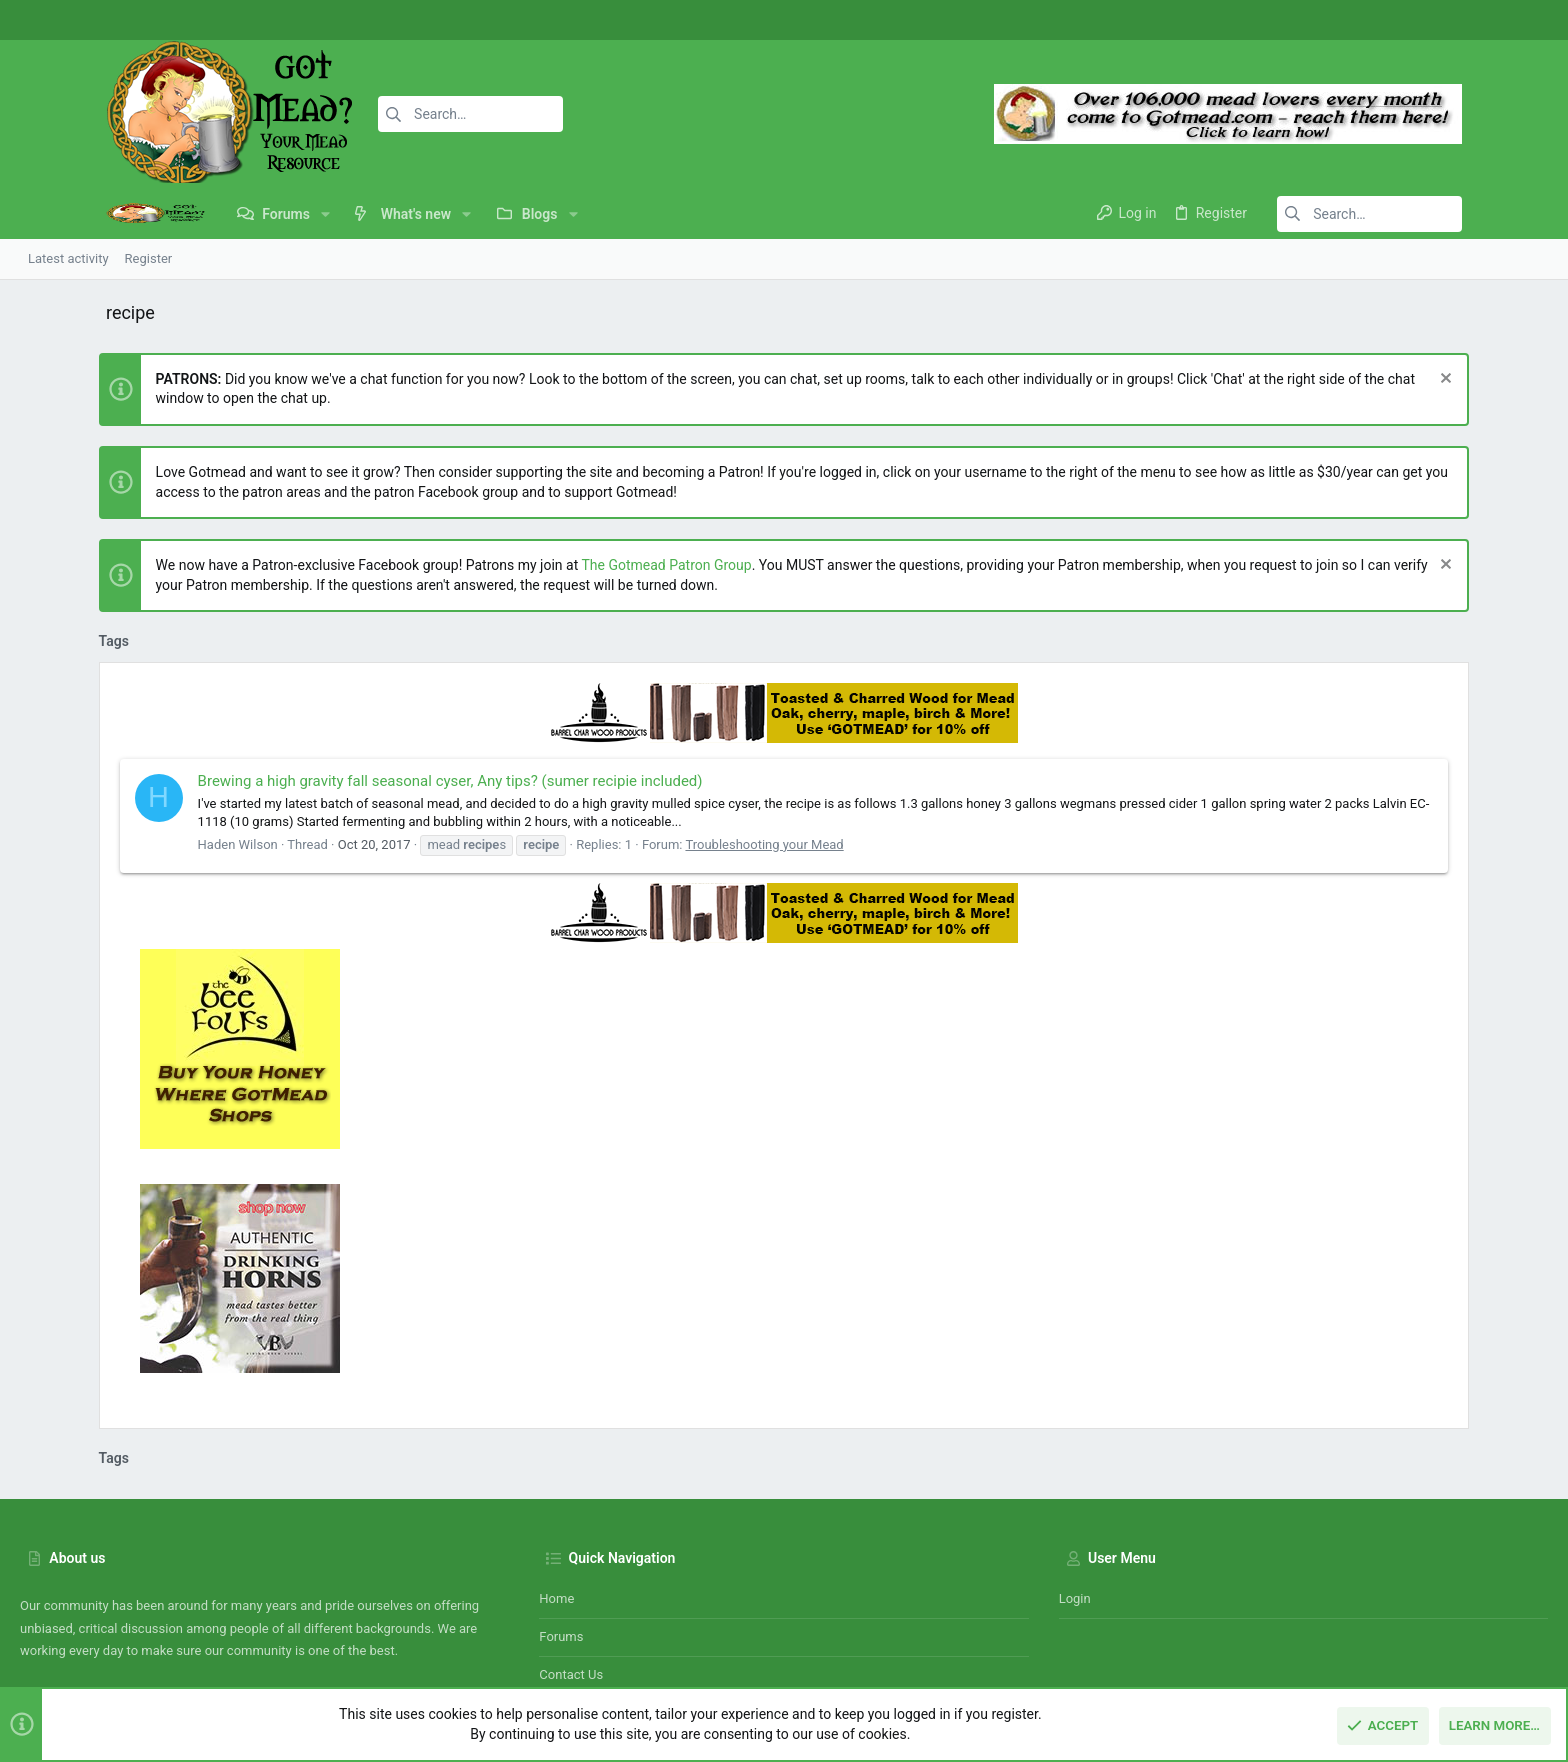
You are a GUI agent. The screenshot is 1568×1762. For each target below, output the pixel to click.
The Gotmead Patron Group (588, 565)
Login (1075, 1481)
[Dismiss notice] (1522, 380)
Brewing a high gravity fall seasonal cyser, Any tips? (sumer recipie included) (371, 781)
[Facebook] (1463, 20)
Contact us (571, 1558)
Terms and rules (1266, 1650)
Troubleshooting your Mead (686, 844)
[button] (239, 214)
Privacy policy (1364, 1650)
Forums (561, 1520)
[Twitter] (1523, 20)
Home (556, 1481)
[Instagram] (1493, 20)
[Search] (377, 114)
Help (1429, 1650)
